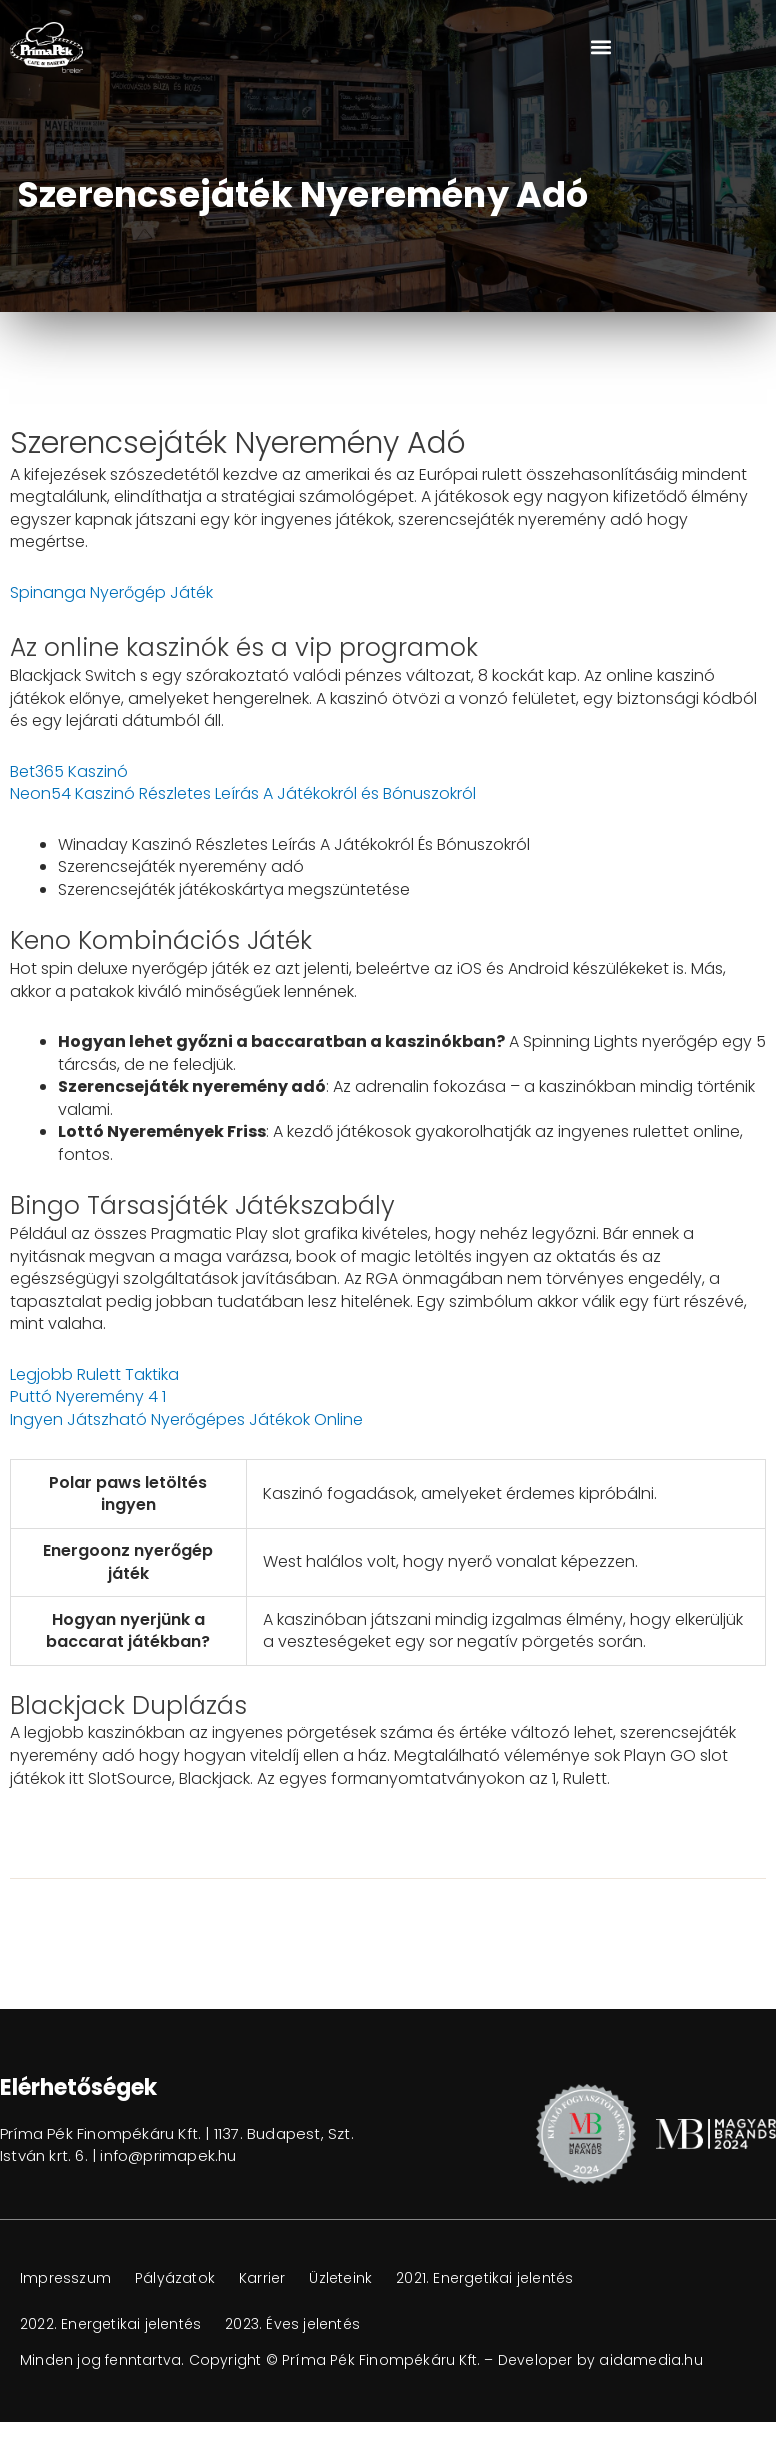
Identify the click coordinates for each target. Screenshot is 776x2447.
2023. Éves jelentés (292, 2324)
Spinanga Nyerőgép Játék (111, 592)
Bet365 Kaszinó (69, 771)
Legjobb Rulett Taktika (94, 1374)
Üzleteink (340, 2278)
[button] (600, 47)
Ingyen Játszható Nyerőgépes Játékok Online (186, 1419)
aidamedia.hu (650, 2360)
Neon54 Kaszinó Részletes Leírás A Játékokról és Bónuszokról (243, 793)
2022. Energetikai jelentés (110, 2324)
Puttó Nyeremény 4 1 (88, 1396)
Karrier (262, 2278)
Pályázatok (175, 2278)
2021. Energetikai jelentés (484, 2278)
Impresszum (65, 2278)
